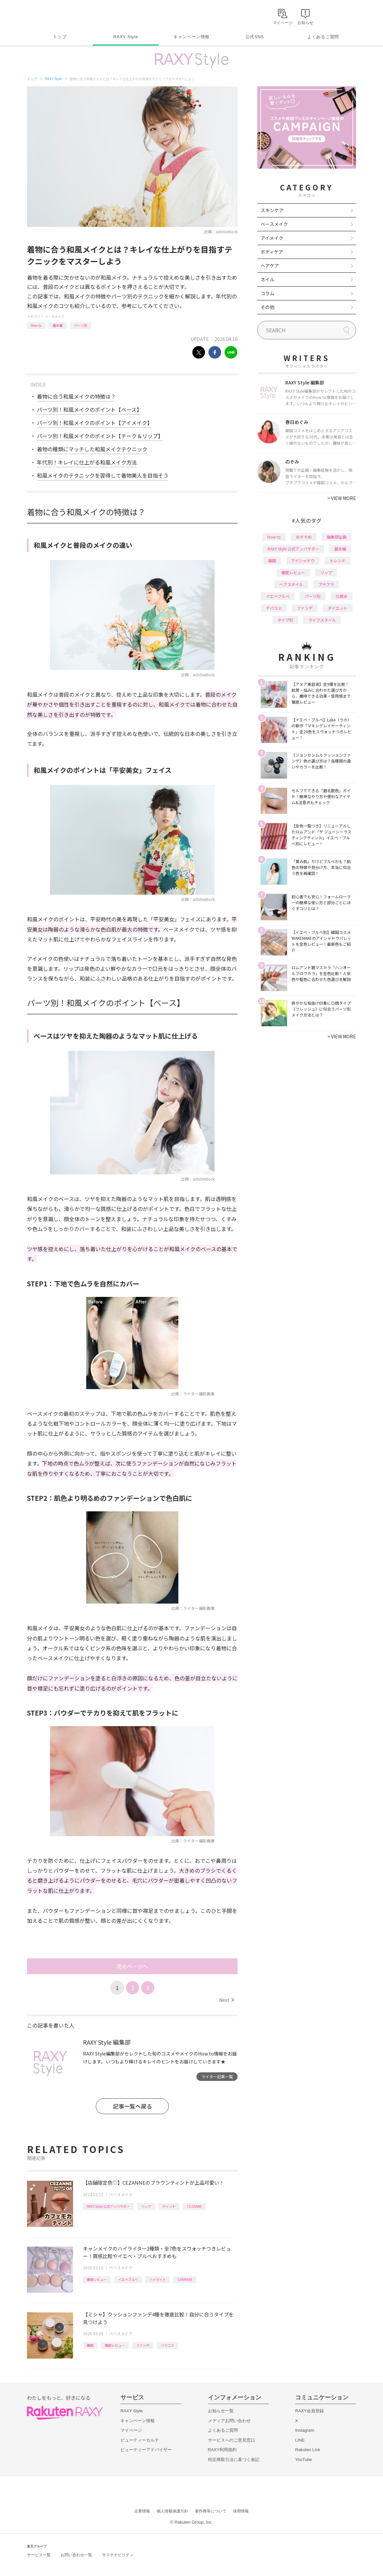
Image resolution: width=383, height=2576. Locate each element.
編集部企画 (336, 537)
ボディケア (272, 251)
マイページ (131, 2430)
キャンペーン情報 (191, 36)
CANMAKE (184, 2279)
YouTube (303, 2459)
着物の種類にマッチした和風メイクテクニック (92, 449)
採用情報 (241, 2511)
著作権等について (210, 2511)
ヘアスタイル (291, 584)
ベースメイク (54, 316)
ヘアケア (270, 265)
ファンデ (142, 2345)
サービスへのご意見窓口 (231, 2440)
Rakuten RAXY (56, 15)
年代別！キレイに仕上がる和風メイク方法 (87, 462)
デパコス (274, 608)
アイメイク (272, 238)
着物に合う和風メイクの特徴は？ (76, 396)
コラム (267, 293)
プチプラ (326, 584)
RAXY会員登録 (309, 2410)
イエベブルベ (128, 2279)
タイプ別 (285, 620)
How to (36, 325)
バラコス (167, 2345)
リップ (146, 2206)
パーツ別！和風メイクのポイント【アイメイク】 (94, 423)
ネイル (267, 279)
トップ (59, 36)
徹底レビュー (97, 2279)
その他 (267, 307)
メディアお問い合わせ (229, 2420)
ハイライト (157, 2279)
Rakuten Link (307, 2449)
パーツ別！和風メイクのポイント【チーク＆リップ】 (100, 436)
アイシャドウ (303, 560)
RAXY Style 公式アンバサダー (108, 2206)
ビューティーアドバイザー (146, 2449)
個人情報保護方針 (172, 2511)
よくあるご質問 (323, 36)
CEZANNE (194, 2206)
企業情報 (142, 2511)
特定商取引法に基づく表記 (233, 2459)
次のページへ (132, 1966)
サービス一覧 (39, 2555)
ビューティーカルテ (139, 2440)
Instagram (304, 2430)
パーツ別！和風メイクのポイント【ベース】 (89, 409)
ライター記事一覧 (217, 2076)
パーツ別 (80, 325)
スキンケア (272, 210)
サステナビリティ (118, 2555)
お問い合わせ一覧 (76, 2555)
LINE (300, 2440)
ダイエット (337, 608)
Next (226, 2000)
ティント (169, 2206)
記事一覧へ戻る (132, 2106)
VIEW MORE (341, 498)
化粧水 (341, 596)
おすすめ (304, 537)
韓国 (90, 2345)
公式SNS (254, 36)
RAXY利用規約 (222, 2449)
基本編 (58, 325)
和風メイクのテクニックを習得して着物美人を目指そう (102, 475)
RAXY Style (125, 36)
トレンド (337, 560)
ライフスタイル (322, 620)
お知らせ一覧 (221, 2410)
